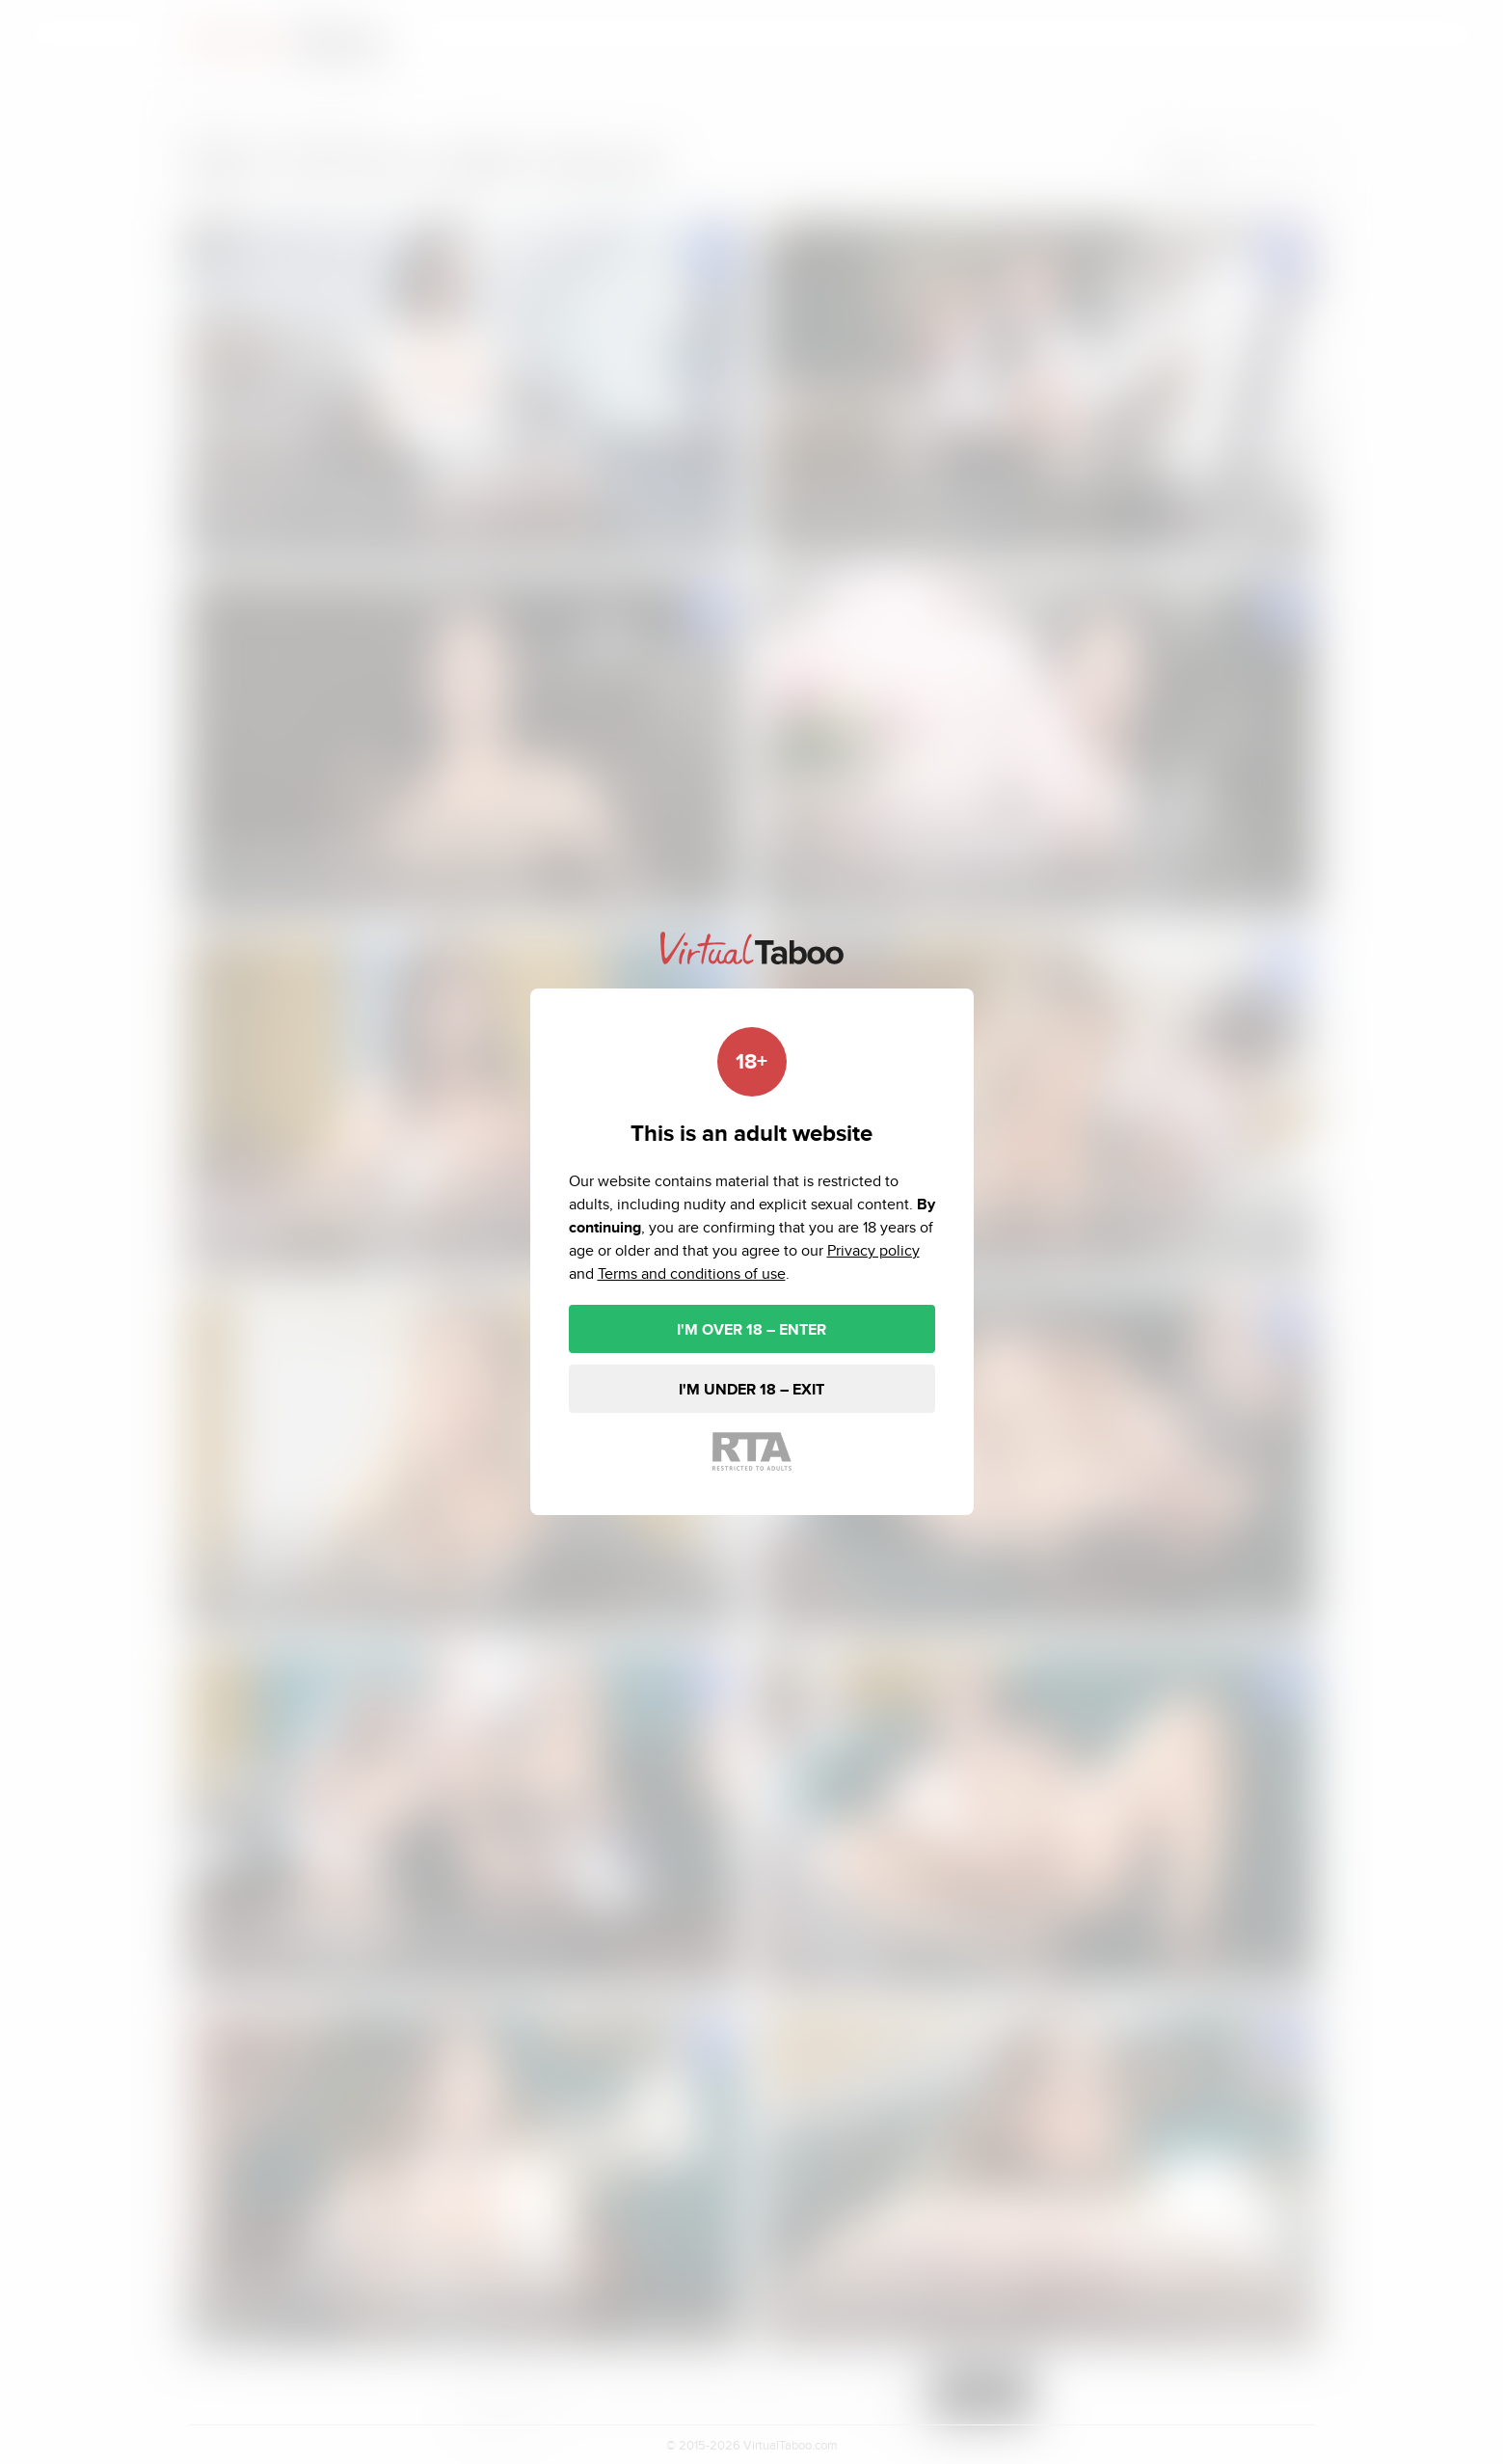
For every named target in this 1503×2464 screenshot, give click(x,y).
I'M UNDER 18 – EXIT (751, 1389)
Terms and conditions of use (692, 1273)
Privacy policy (873, 1250)
